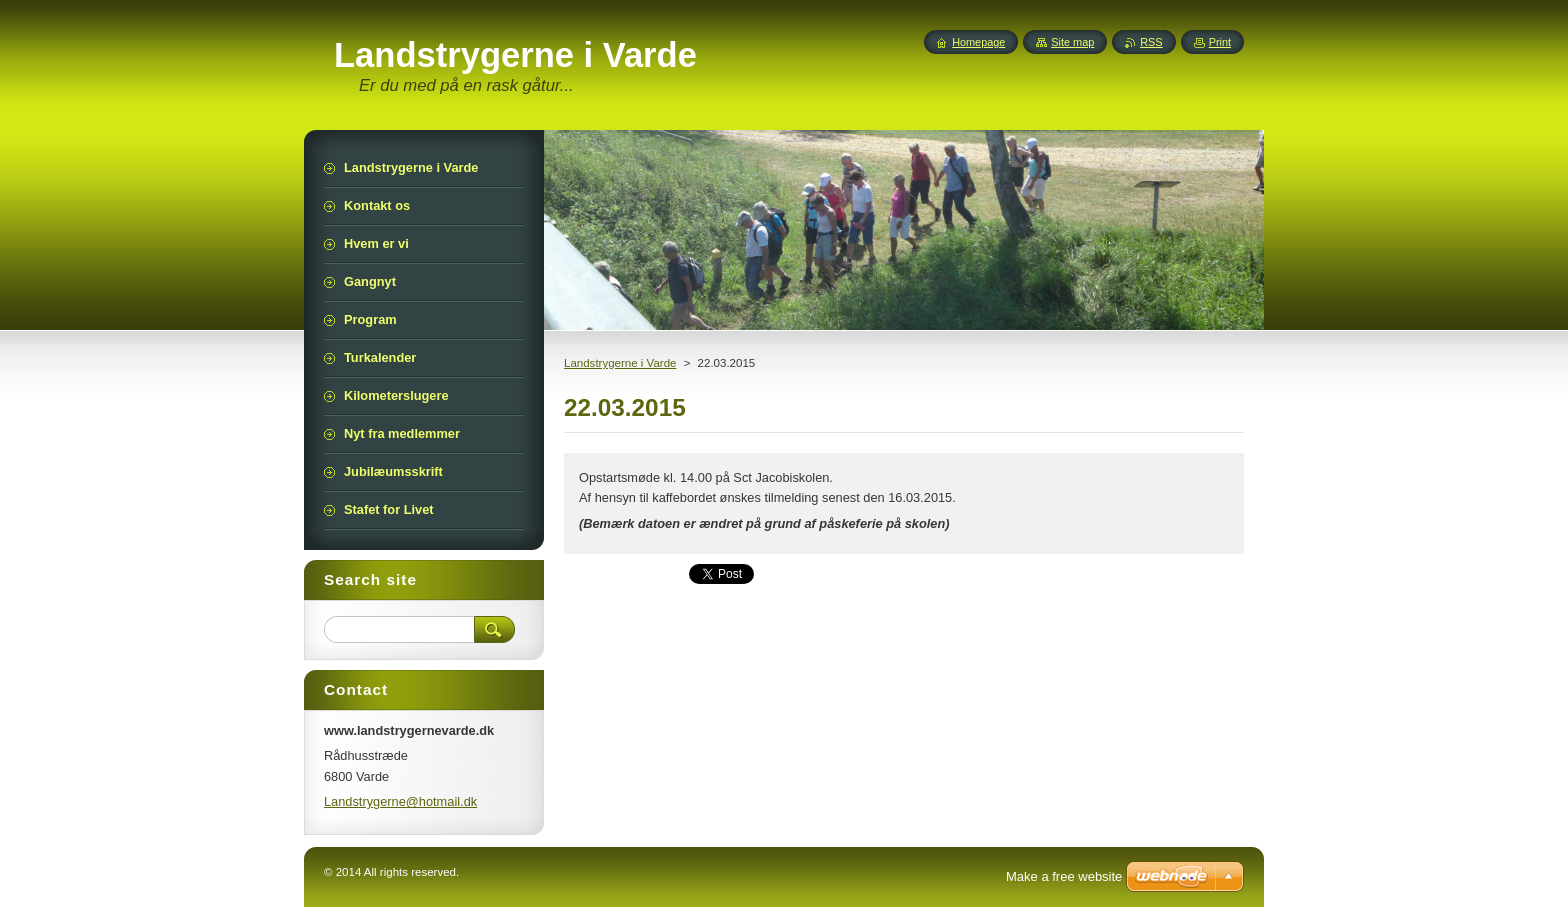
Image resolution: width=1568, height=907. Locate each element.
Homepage (978, 42)
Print (1220, 42)
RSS (1151, 42)
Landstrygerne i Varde (620, 363)
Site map (1072, 42)
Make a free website (1064, 876)
